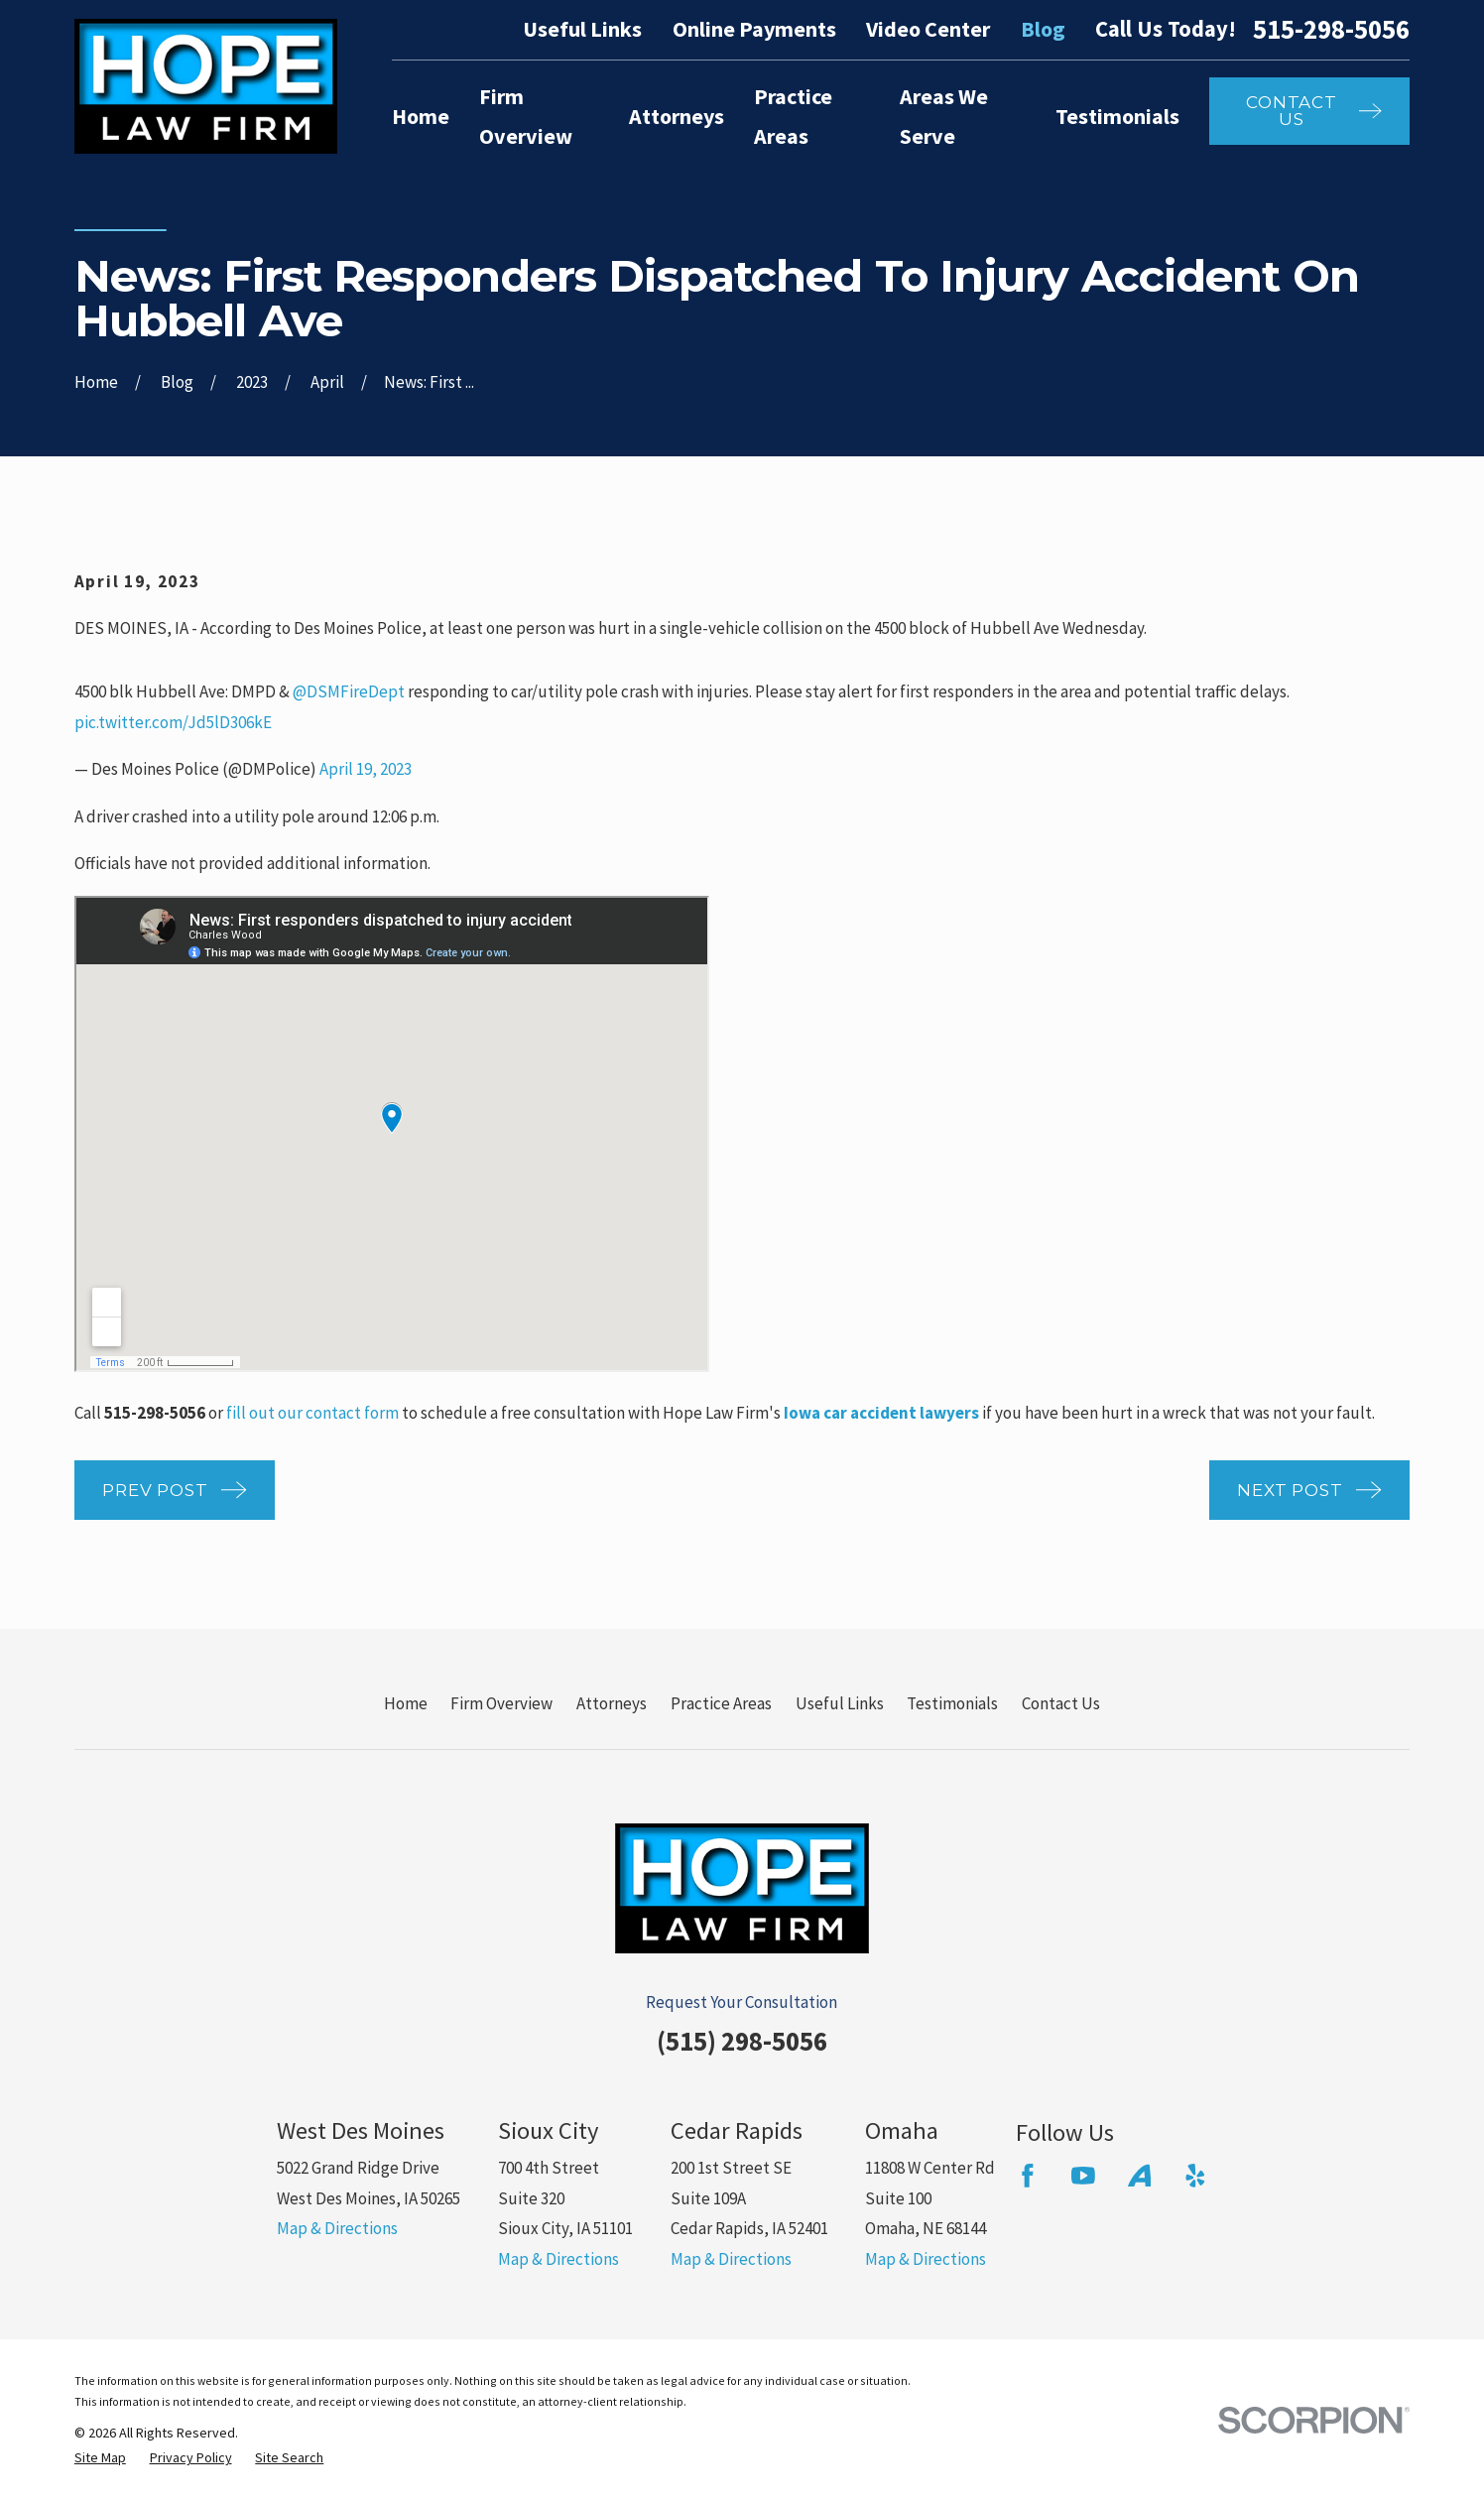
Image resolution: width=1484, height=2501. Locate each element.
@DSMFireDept (349, 691)
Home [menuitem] (420, 116)
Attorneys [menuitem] (676, 116)
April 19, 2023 (365, 769)
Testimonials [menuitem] (1117, 116)
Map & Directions (337, 2228)
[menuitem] (100, 2457)
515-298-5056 (1331, 29)
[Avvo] (1140, 2176)
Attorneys (611, 1703)
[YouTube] (1083, 2176)
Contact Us (1061, 1703)
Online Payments (754, 29)
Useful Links (582, 29)
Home (406, 1703)
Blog (1043, 29)
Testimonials (952, 1703)
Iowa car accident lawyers (881, 1413)
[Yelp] (1195, 2176)
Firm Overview (501, 1703)
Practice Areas (721, 1703)
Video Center (928, 29)
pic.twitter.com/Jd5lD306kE (173, 722)
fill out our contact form (312, 1413)
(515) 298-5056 (742, 2041)
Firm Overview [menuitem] (525, 116)
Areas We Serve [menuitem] (944, 116)
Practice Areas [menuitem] (793, 116)
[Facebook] (1028, 2176)
